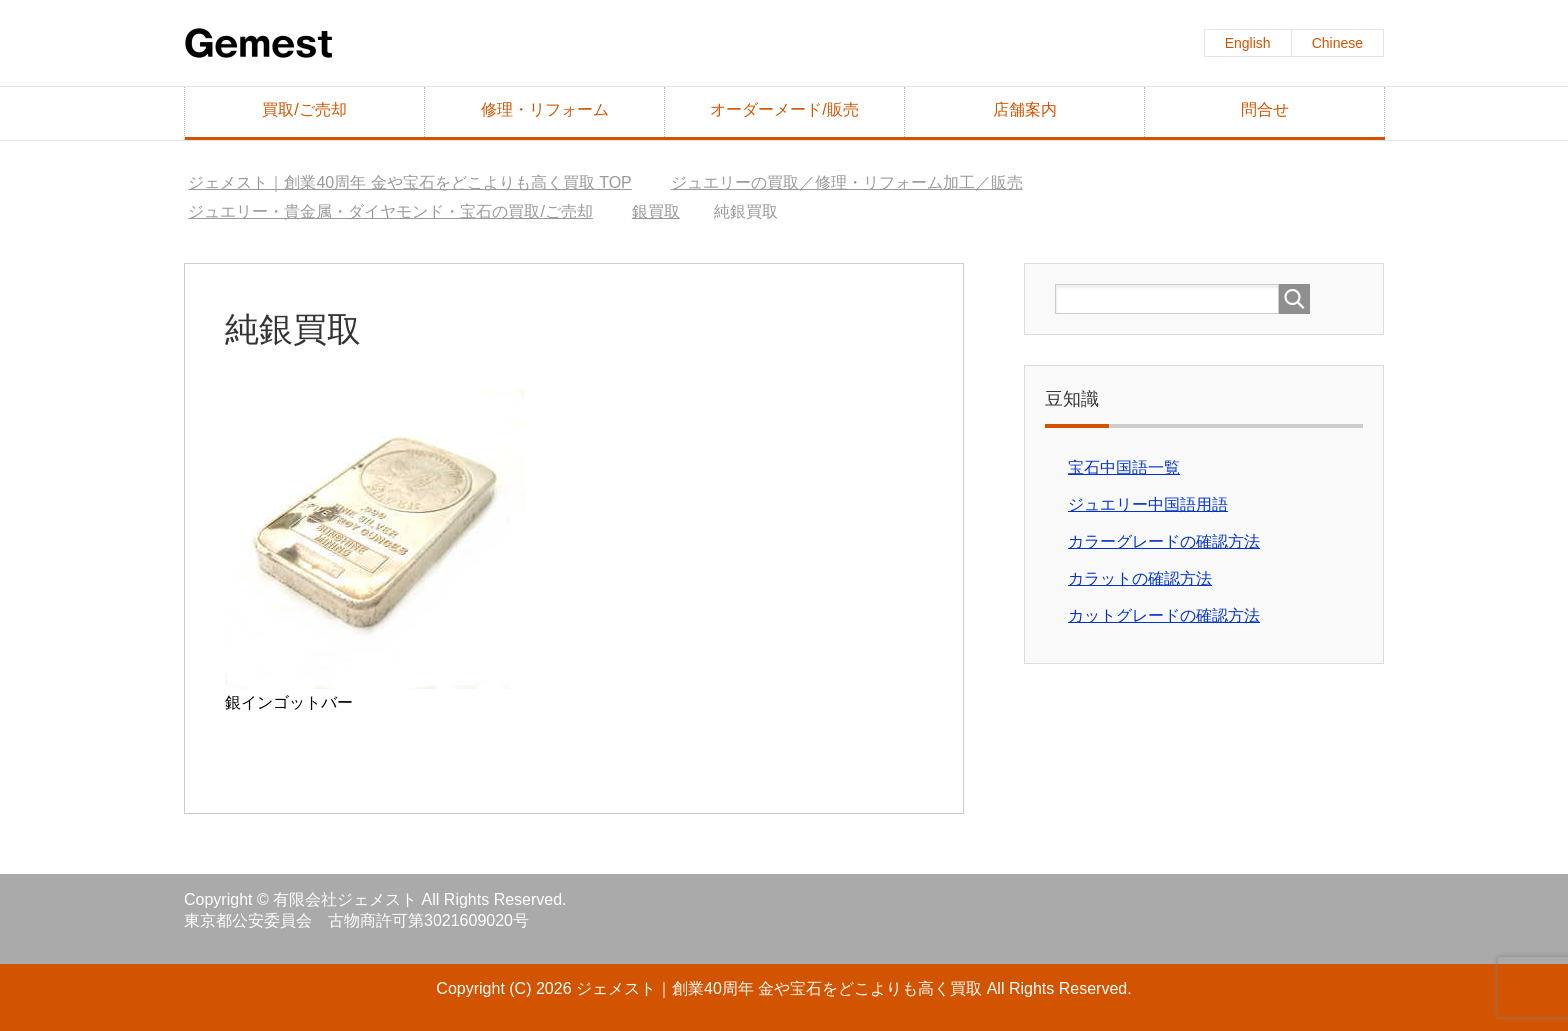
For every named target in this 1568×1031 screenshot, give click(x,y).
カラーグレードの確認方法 (1164, 541)
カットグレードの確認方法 (1164, 615)
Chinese (1337, 43)
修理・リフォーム (545, 109)
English (1248, 43)
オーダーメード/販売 (784, 109)
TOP (409, 182)
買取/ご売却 (304, 109)
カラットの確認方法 (1140, 578)
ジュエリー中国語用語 (1148, 504)
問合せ (1265, 109)
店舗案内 (1025, 109)
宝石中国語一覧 (1124, 467)
